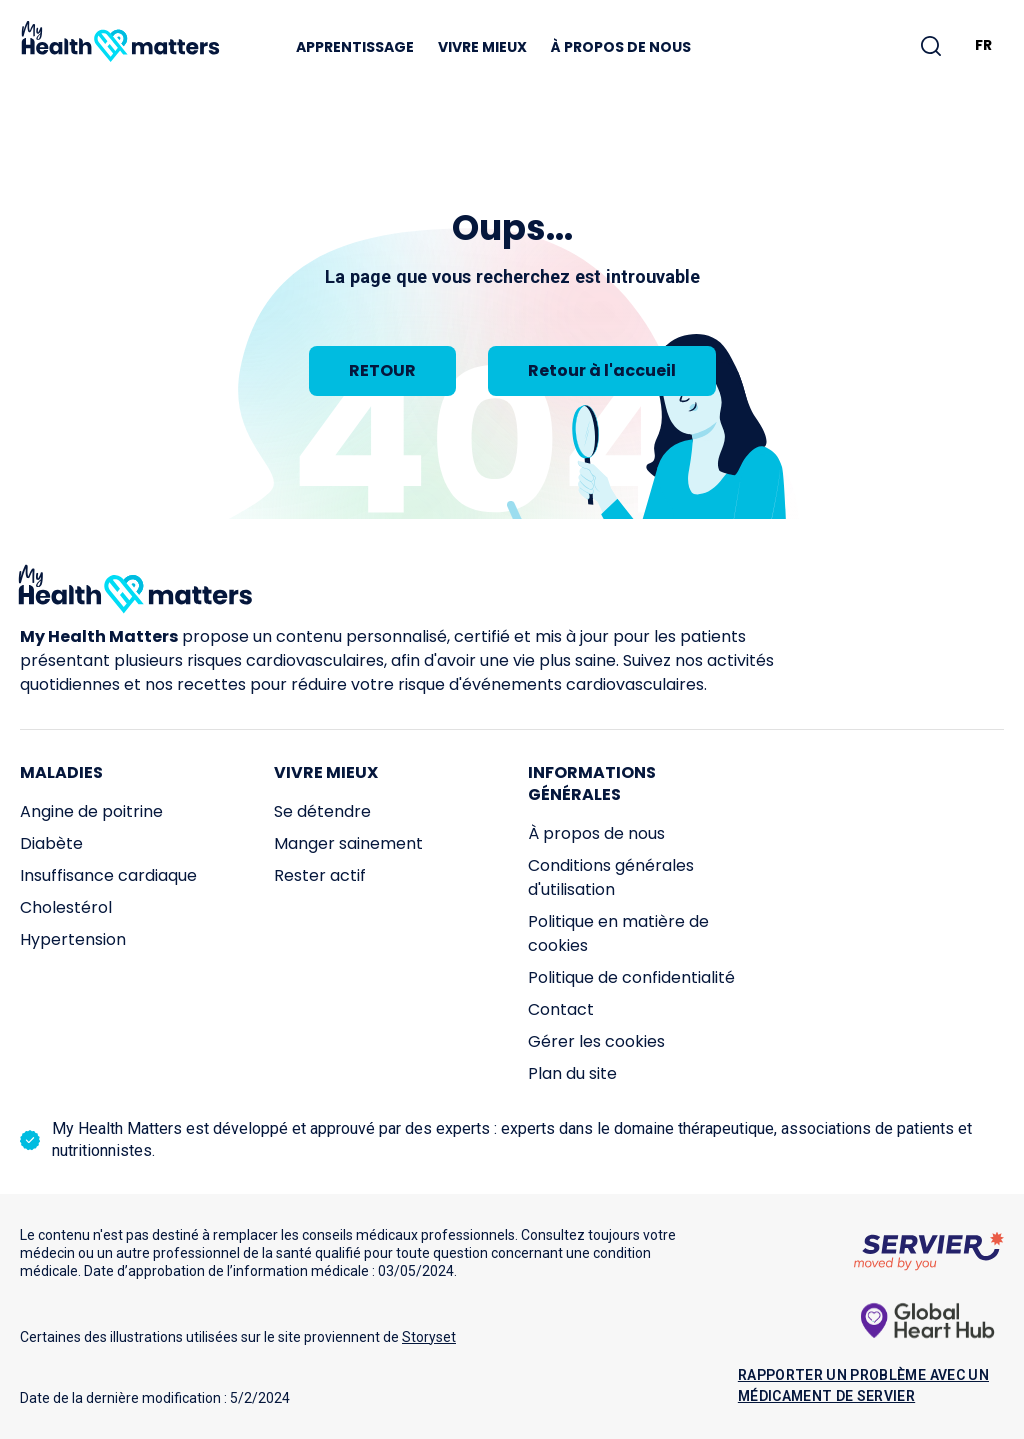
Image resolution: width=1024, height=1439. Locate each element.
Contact (561, 1009)
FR (983, 45)
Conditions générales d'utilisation (611, 877)
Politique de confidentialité (631, 977)
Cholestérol (66, 907)
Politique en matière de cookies (618, 933)
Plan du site (572, 1073)
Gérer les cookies (596, 1041)
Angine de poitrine (91, 811)
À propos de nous (621, 47)
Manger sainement (348, 843)
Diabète (51, 843)
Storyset (429, 1337)
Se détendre (322, 811)
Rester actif (320, 875)
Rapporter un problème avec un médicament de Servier (863, 1385)
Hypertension (73, 939)
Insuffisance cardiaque (108, 875)
